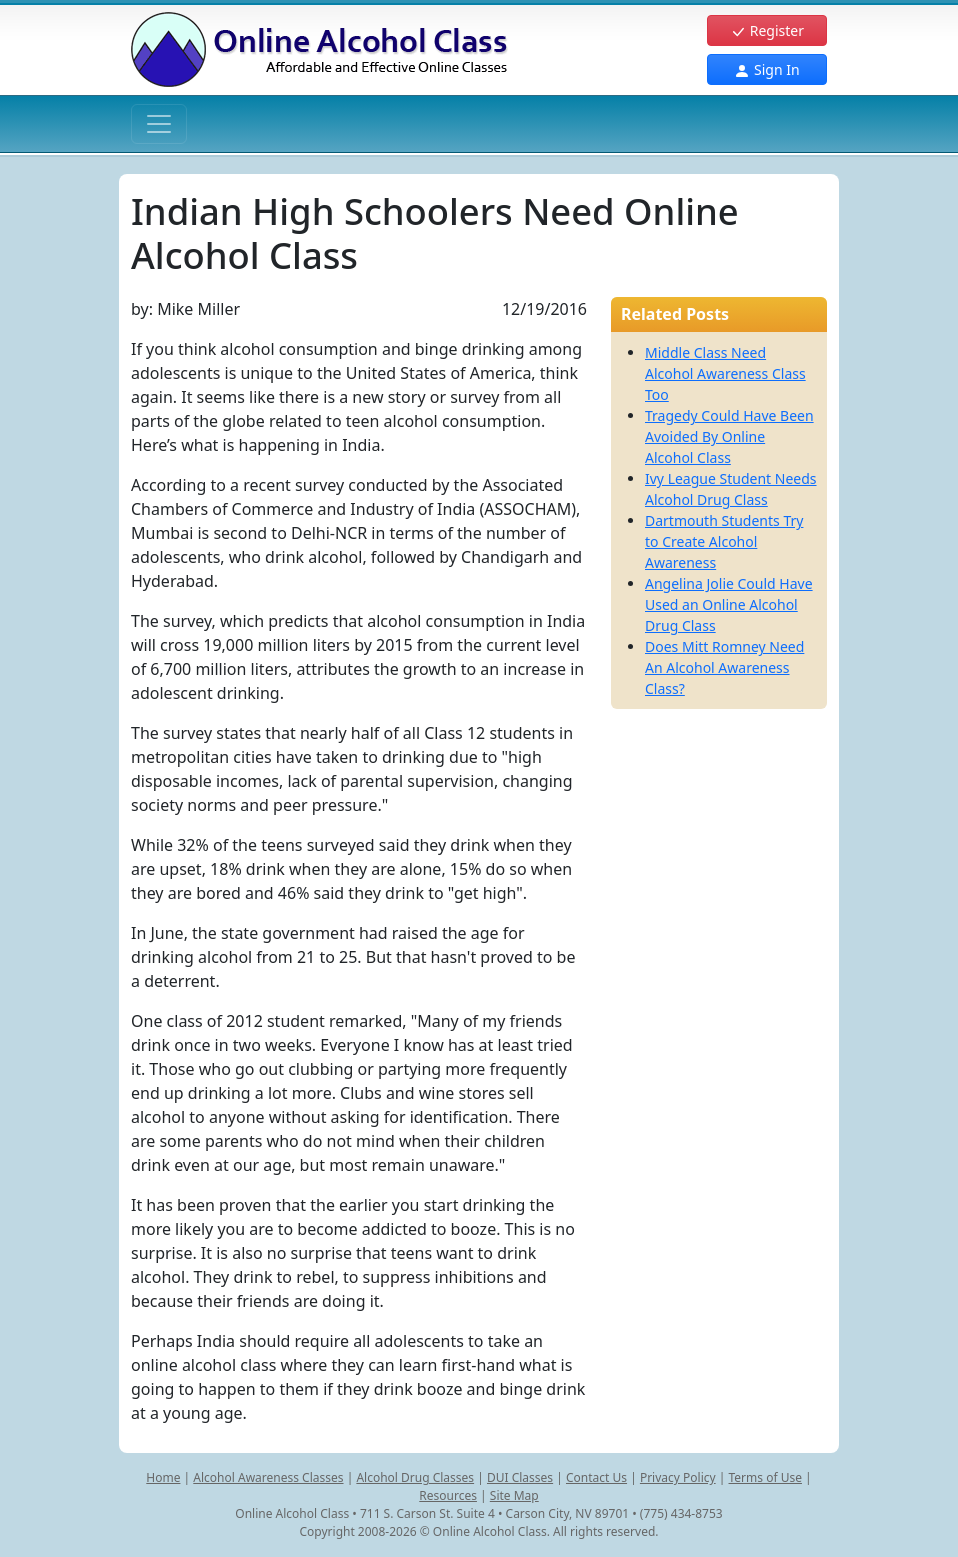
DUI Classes (520, 1477)
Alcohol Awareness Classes (268, 1477)
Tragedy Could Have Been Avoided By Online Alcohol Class (729, 436)
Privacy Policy (678, 1477)
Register (767, 30)
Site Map (514, 1495)
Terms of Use (765, 1477)
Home (163, 1477)
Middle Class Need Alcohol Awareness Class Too (725, 373)
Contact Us (596, 1477)
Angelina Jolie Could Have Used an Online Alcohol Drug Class (729, 604)
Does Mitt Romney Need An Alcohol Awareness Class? (724, 667)
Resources (448, 1495)
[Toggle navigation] (159, 124)
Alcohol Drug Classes (415, 1477)
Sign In (766, 69)
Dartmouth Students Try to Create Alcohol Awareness (724, 541)
